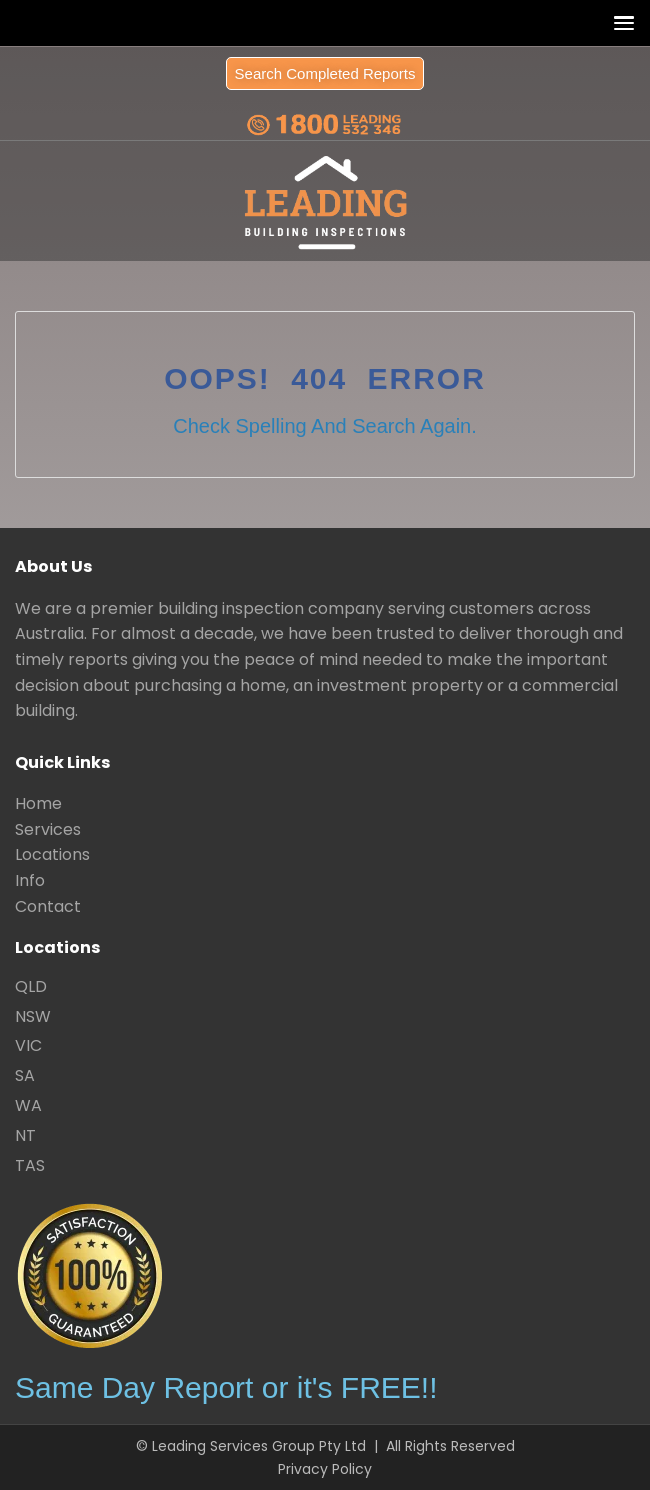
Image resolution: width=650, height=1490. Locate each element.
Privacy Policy (325, 1469)
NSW (33, 1016)
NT (25, 1135)
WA (28, 1105)
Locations (52, 854)
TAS (30, 1165)
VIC (28, 1045)
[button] (619, 22)
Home (38, 803)
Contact (48, 906)
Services (48, 829)
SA (25, 1075)
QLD (31, 986)
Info (30, 880)
